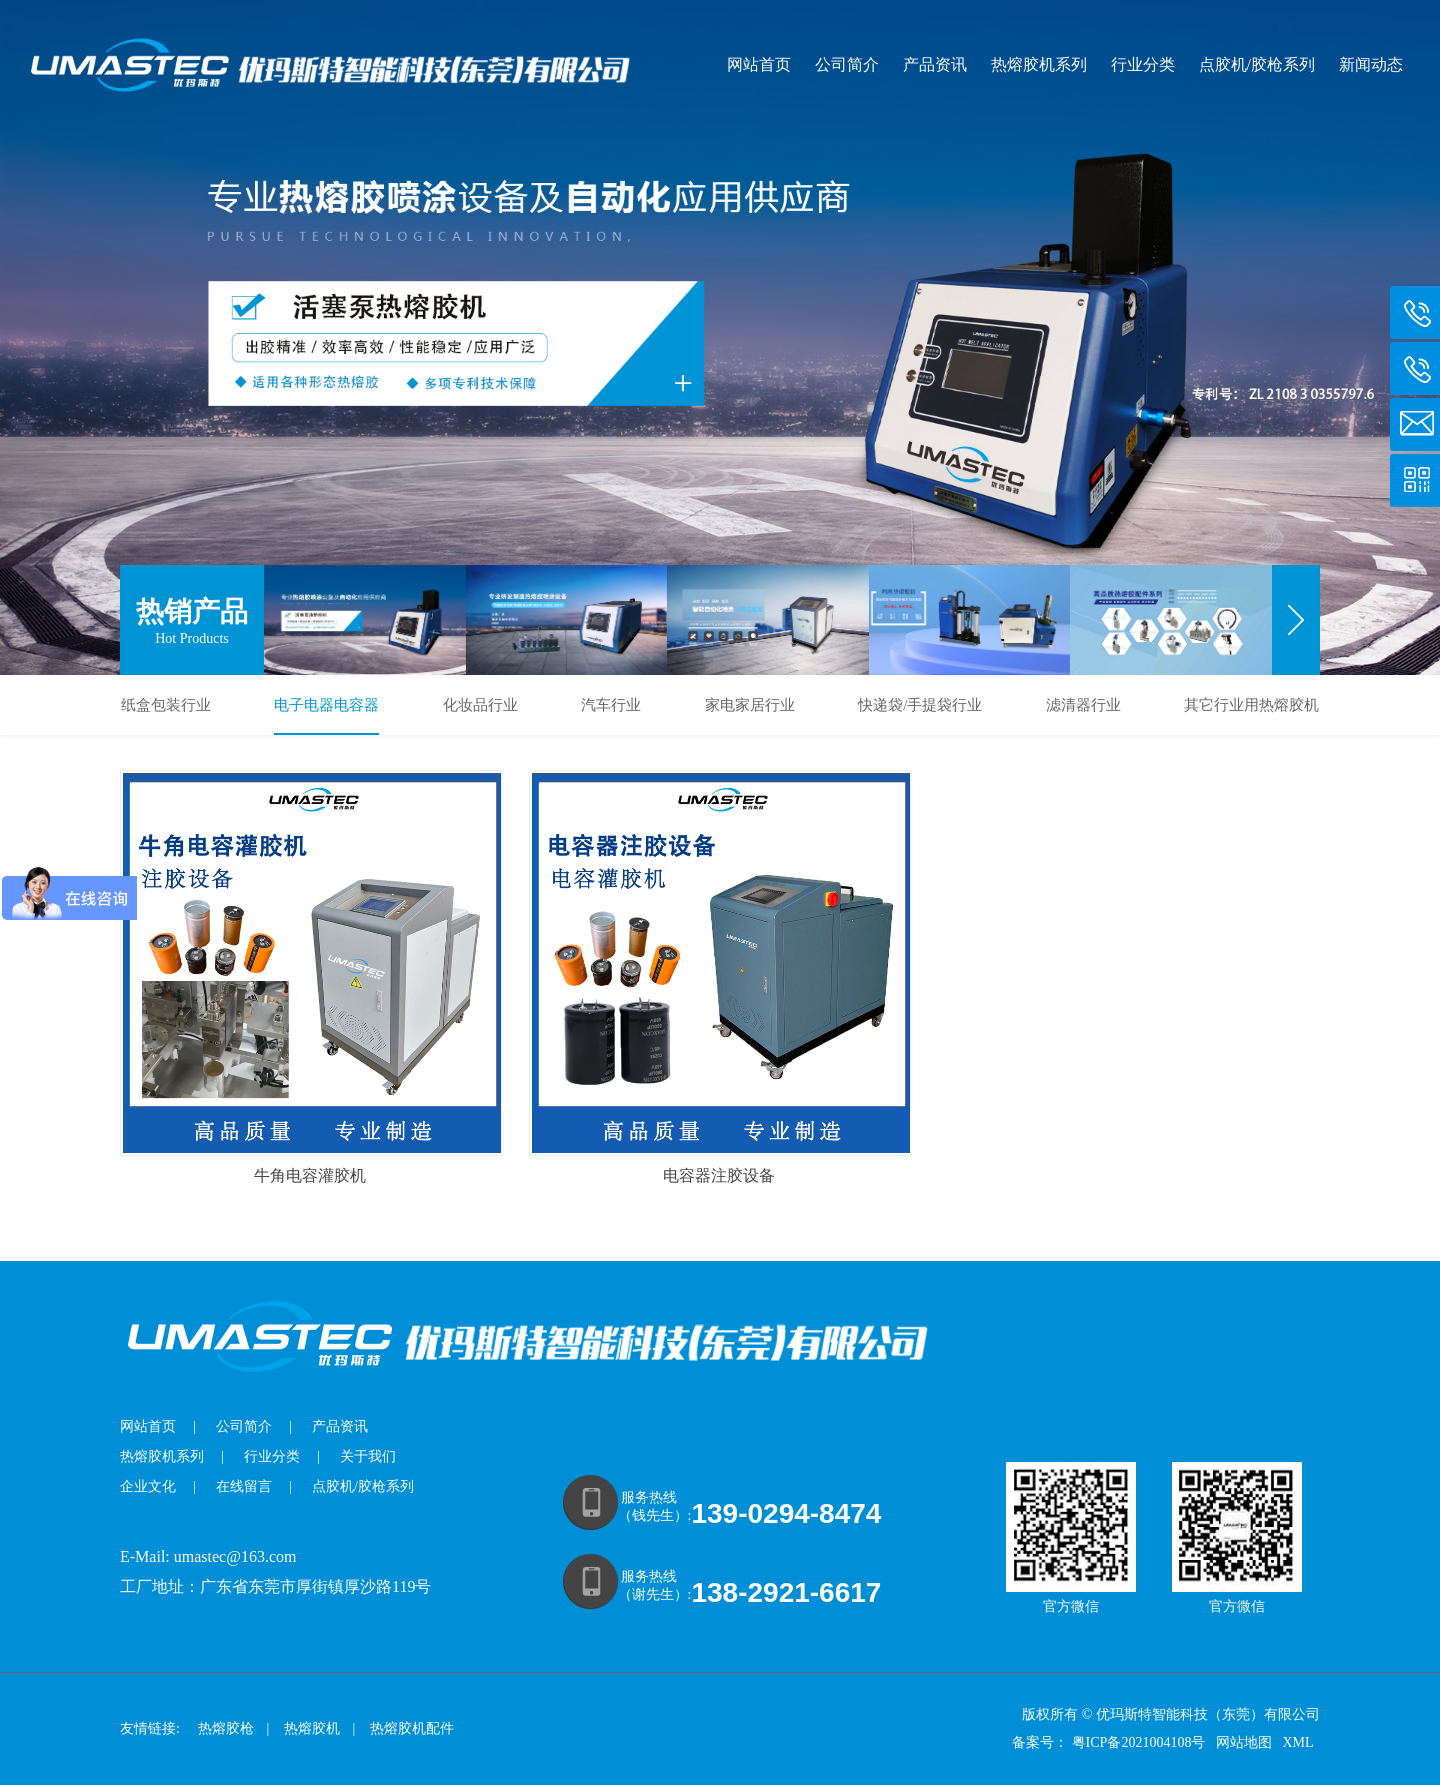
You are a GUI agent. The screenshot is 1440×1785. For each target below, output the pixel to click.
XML (1299, 1742)
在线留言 (244, 1486)
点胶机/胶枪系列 (1257, 64)
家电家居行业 (750, 705)
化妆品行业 (480, 705)
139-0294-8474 (786, 1513)
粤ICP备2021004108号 (1139, 1742)
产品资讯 (935, 64)
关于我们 (368, 1456)
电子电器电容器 (326, 705)
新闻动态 (1371, 64)
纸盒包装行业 (166, 705)
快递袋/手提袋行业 (920, 705)
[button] (1296, 620)
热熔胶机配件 (412, 1728)
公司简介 (847, 64)
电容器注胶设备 (719, 1175)
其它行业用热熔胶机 (1251, 705)
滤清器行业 (1083, 705)
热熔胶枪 (226, 1728)
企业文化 (148, 1486)
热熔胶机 (312, 1728)
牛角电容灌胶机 (310, 1175)
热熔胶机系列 (1039, 64)
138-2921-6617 (786, 1592)
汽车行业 (611, 705)
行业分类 (1143, 64)
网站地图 (1246, 1742)
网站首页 (759, 64)
